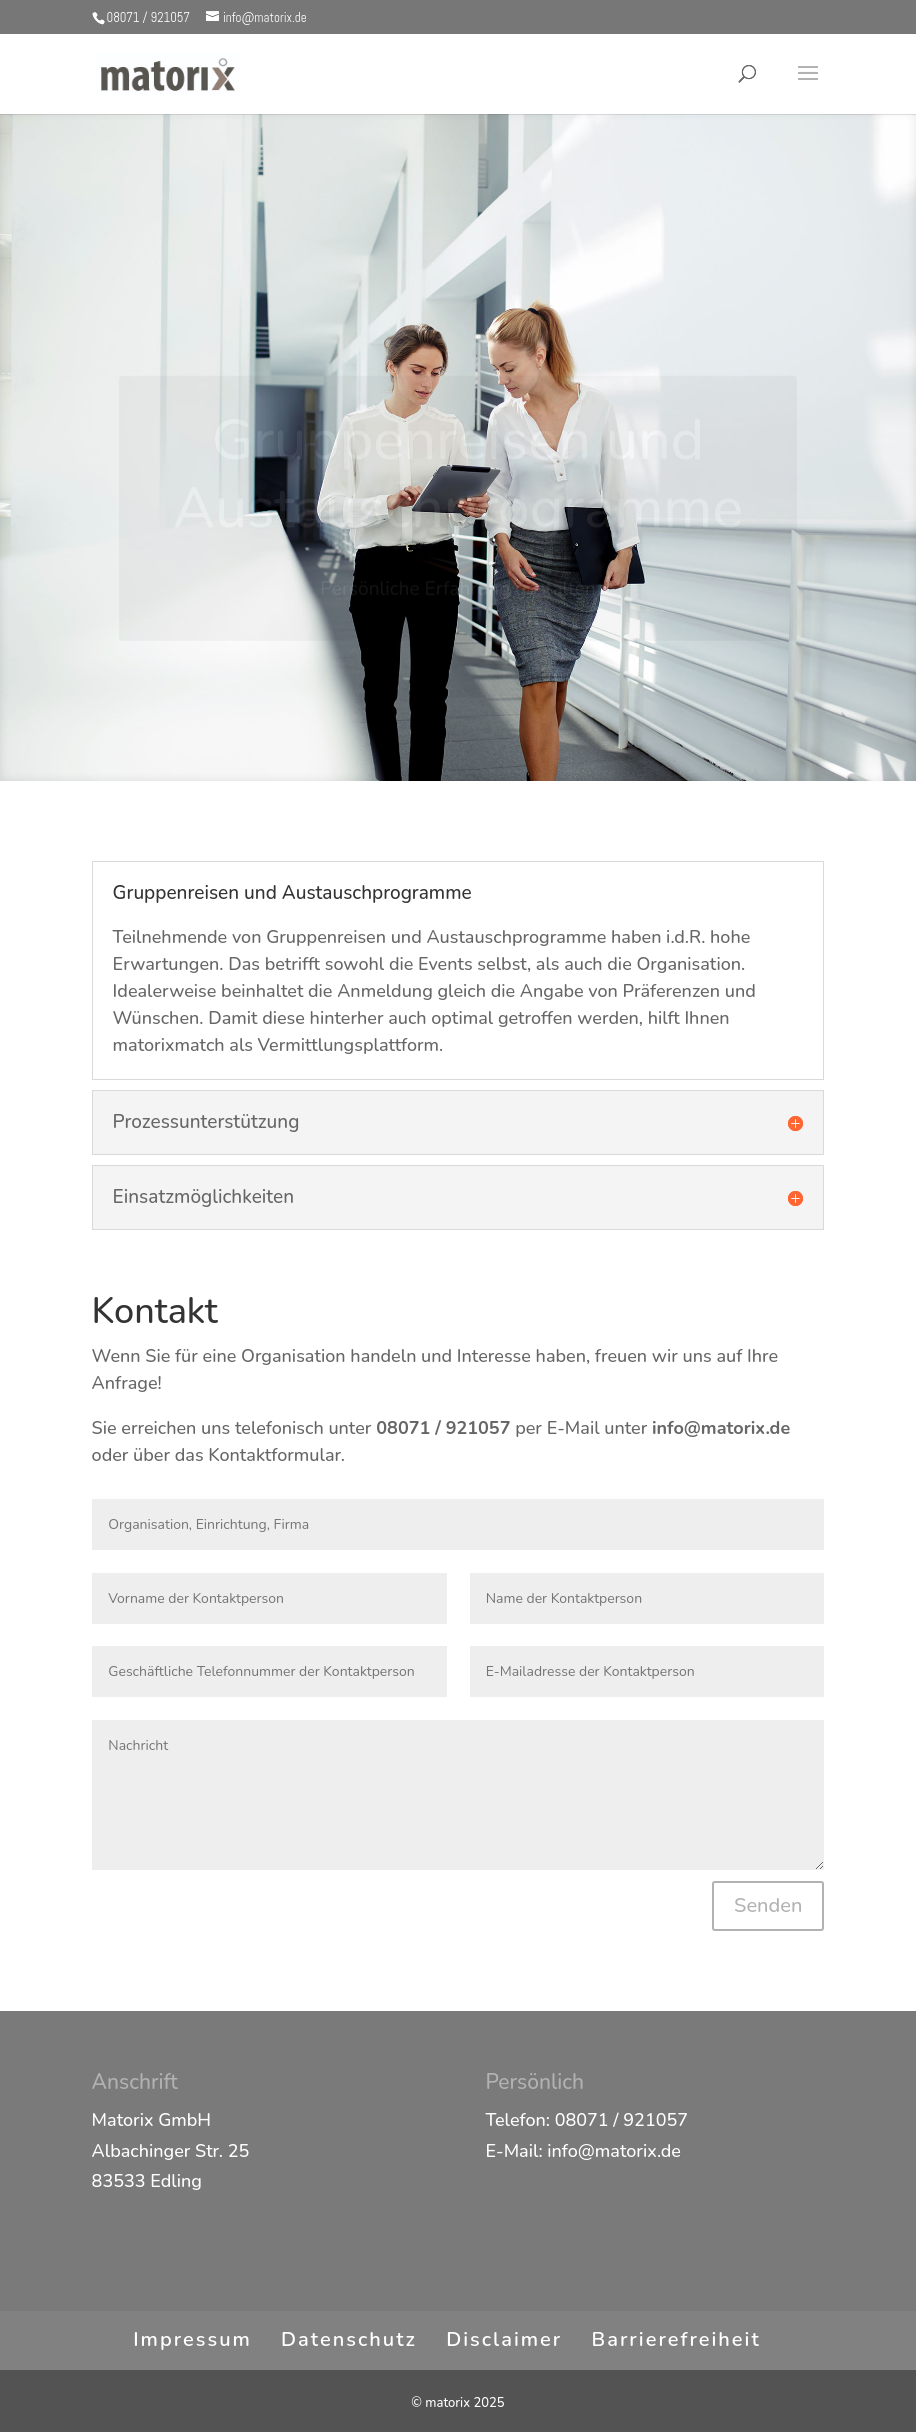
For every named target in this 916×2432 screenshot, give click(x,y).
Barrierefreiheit (676, 2339)
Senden (768, 1905)
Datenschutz (349, 2339)
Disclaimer (504, 2339)
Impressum (192, 2339)
